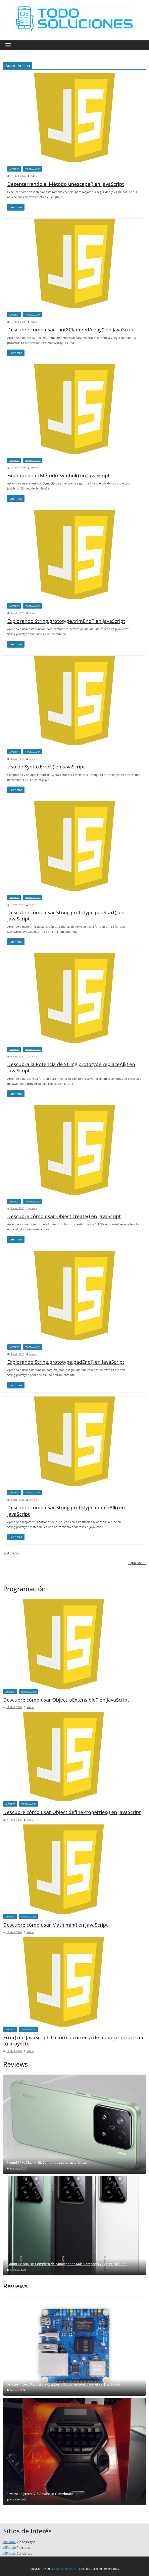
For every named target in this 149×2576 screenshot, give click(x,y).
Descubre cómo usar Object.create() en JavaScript (64, 1216)
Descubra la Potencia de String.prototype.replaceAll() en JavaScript (71, 1067)
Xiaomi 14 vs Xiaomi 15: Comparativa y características (46, 2163)
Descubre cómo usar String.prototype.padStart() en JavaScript (66, 915)
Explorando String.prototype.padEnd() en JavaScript (65, 1361)
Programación (33, 169)
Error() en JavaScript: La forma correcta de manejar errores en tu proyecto (74, 2040)
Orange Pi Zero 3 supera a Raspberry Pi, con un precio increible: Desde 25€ (63, 2384)
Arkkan (34, 176)
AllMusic (9, 2553)
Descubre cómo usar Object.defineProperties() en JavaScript (72, 1812)
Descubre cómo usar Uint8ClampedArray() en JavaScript (71, 329)
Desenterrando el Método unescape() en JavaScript (65, 184)
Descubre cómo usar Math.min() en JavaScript (55, 1924)
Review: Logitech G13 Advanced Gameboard (39, 2494)
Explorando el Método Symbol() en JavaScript (58, 475)
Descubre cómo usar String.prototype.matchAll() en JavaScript (66, 1510)
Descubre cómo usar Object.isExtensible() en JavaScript (66, 1699)
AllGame (9, 2542)
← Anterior (11, 1553)
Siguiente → (137, 1563)
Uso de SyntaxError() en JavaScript (46, 766)
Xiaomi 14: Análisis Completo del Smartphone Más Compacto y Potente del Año (66, 2264)
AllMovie (9, 2547)
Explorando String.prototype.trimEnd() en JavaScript (66, 621)
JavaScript (14, 169)
